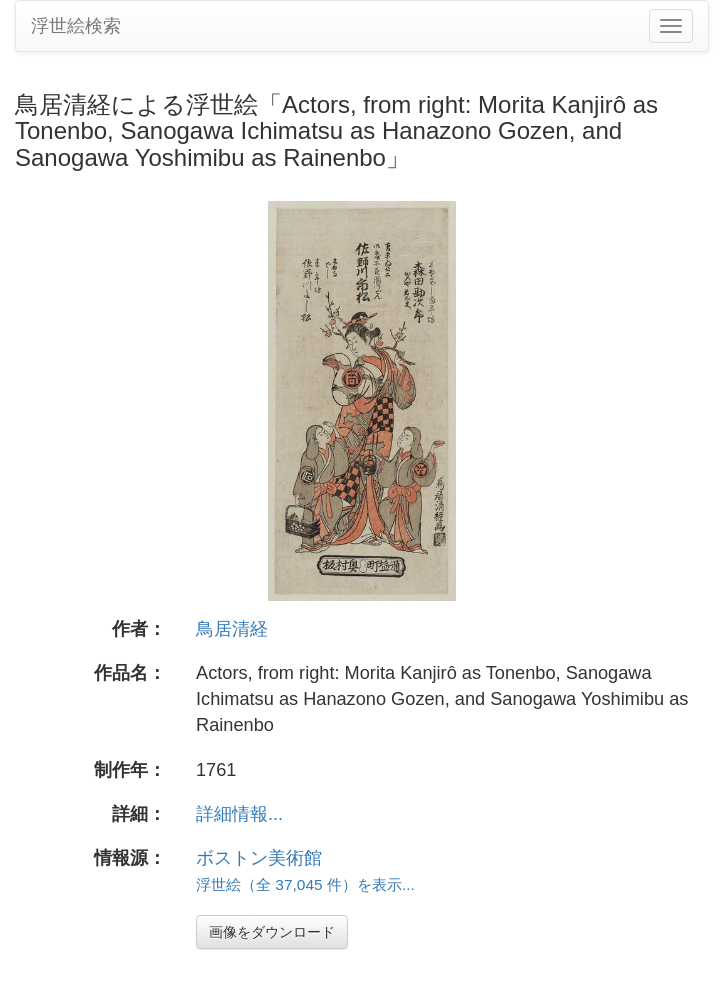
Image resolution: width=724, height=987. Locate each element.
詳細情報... (239, 814)
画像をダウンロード (272, 932)
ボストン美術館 (259, 858)
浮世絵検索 (76, 26)
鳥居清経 (232, 629)
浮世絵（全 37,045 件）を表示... (305, 884)
